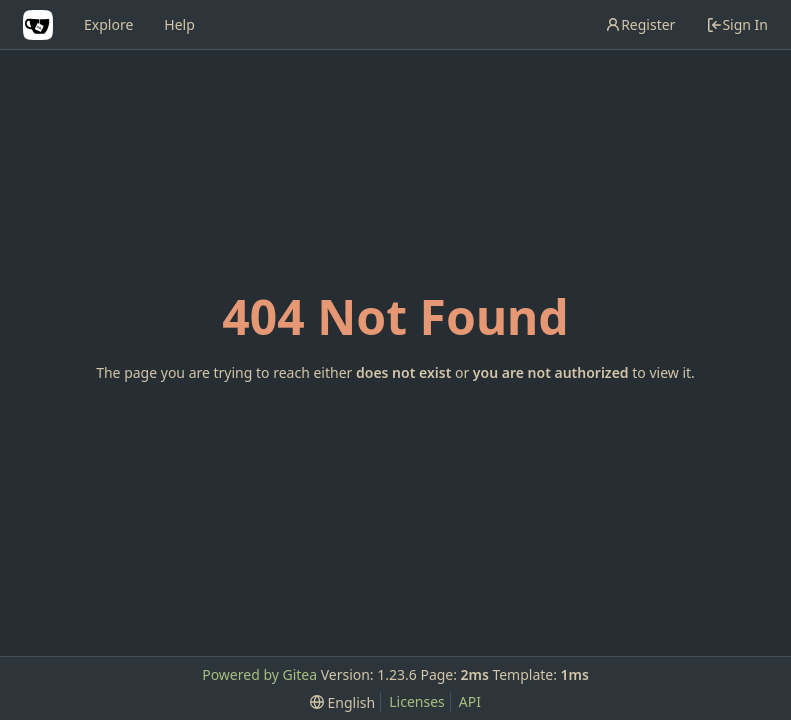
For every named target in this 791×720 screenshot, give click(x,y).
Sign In (737, 24)
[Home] (38, 25)
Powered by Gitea (259, 674)
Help (179, 24)
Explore (108, 24)
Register (640, 24)
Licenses (417, 701)
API (470, 701)
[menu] (342, 702)
